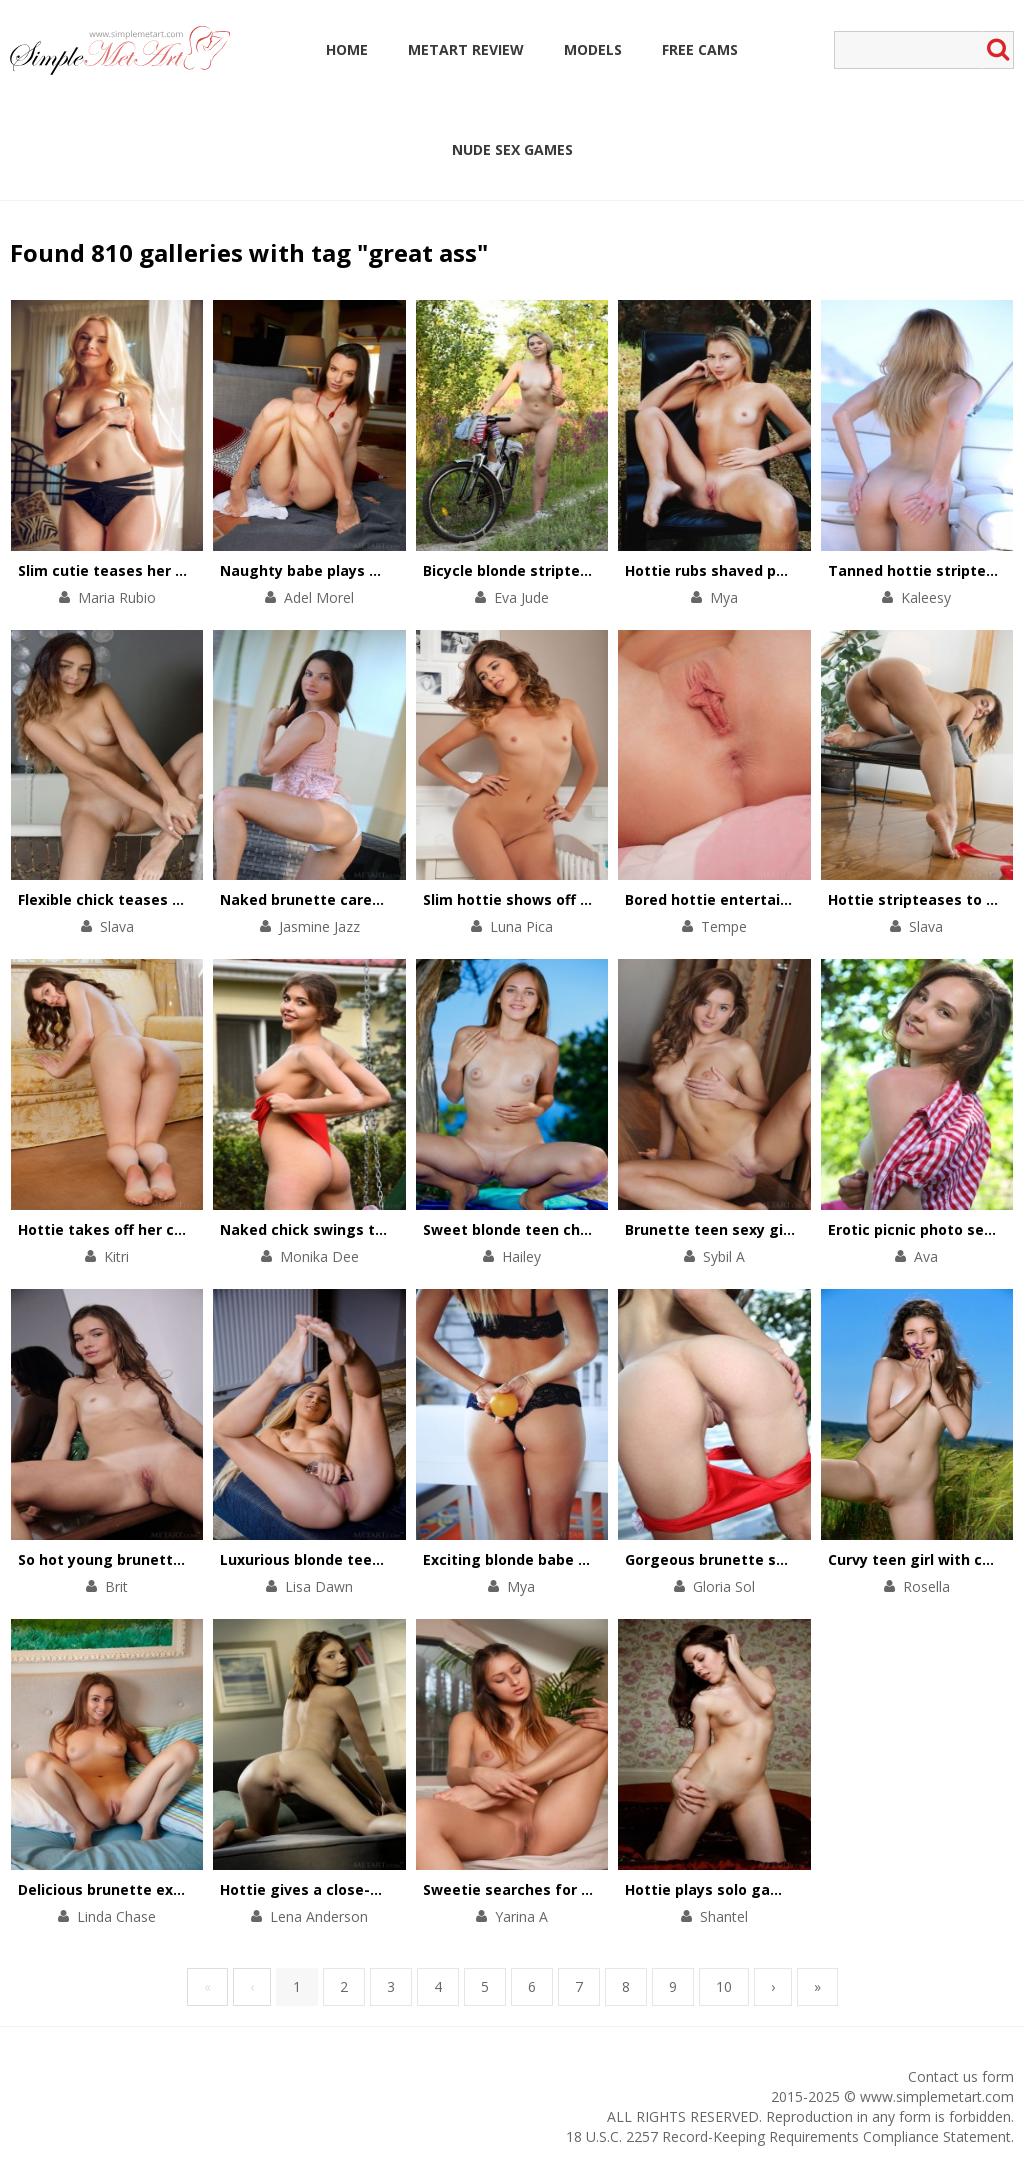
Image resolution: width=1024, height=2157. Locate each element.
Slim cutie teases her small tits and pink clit (177, 570)
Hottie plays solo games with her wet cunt (779, 1889)
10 (724, 1986)
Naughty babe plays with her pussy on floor (377, 570)
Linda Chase (116, 1916)
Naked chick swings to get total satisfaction (383, 1229)
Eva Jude (521, 597)
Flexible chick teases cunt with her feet (161, 899)
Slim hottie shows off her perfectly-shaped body (598, 899)
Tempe (724, 926)
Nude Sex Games (512, 149)
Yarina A (521, 1916)
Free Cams (700, 49)
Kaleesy (926, 597)
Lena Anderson (319, 1916)
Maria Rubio (117, 597)
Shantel (724, 1916)
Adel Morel (319, 597)
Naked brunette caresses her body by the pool (388, 899)
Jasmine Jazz (319, 926)
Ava (926, 1256)
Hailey (521, 1256)
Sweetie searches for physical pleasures (569, 1889)
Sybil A (724, 1256)
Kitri (116, 1256)
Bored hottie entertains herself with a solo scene (804, 899)
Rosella (926, 1586)
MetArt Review (466, 49)
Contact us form (961, 2076)
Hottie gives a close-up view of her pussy (369, 1889)
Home (347, 49)
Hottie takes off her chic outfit (129, 1229)
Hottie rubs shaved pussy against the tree (779, 570)
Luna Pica (521, 926)
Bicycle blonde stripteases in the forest (566, 570)
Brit (116, 1586)
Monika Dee (319, 1256)
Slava (117, 926)
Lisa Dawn (319, 1586)
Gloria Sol (724, 1586)
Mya (724, 597)
